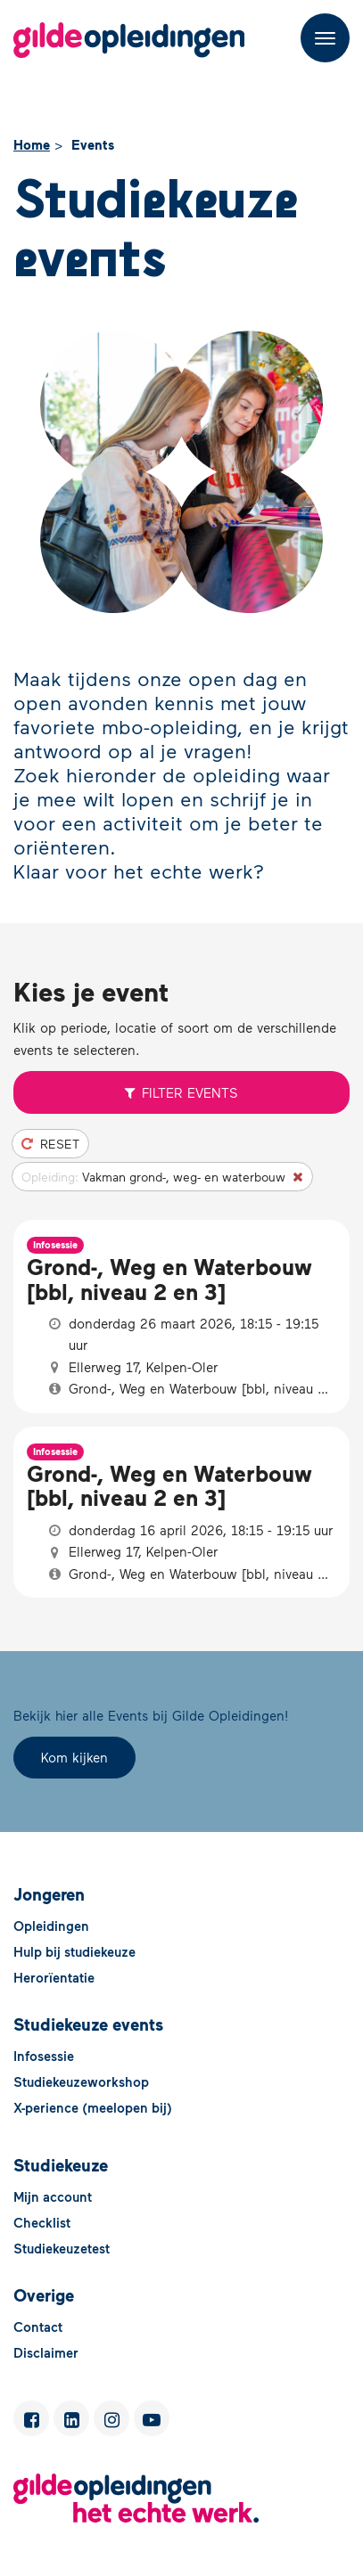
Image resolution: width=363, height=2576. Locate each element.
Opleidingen (51, 1926)
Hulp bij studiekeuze (74, 1951)
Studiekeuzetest (61, 2248)
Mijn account (52, 2196)
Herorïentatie (54, 1977)
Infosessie (43, 2056)
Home (31, 144)
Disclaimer (45, 2352)
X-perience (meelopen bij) (92, 2107)
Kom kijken (74, 1757)
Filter (182, 1092)
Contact (37, 2326)
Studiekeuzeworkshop (81, 2081)
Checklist (41, 2222)
